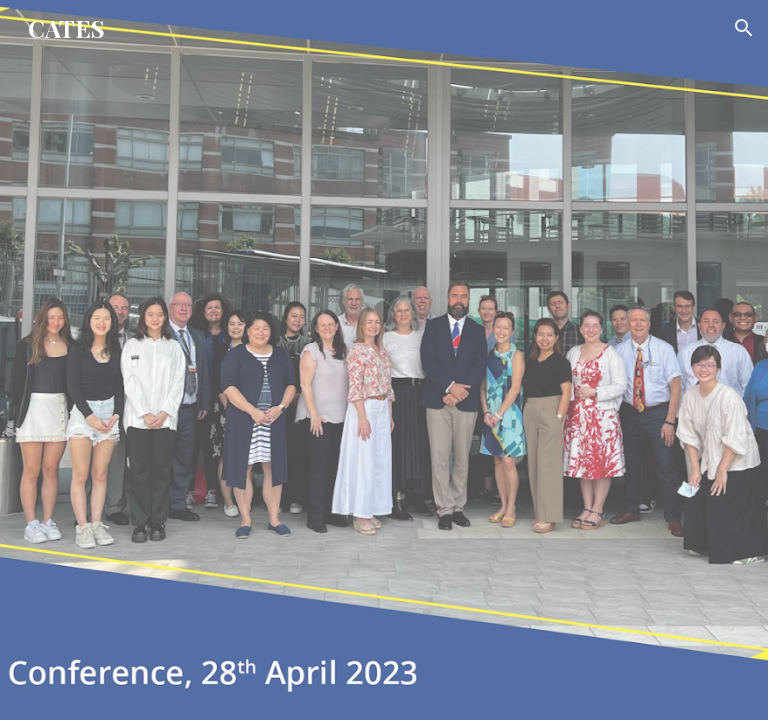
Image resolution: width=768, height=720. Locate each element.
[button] (744, 28)
